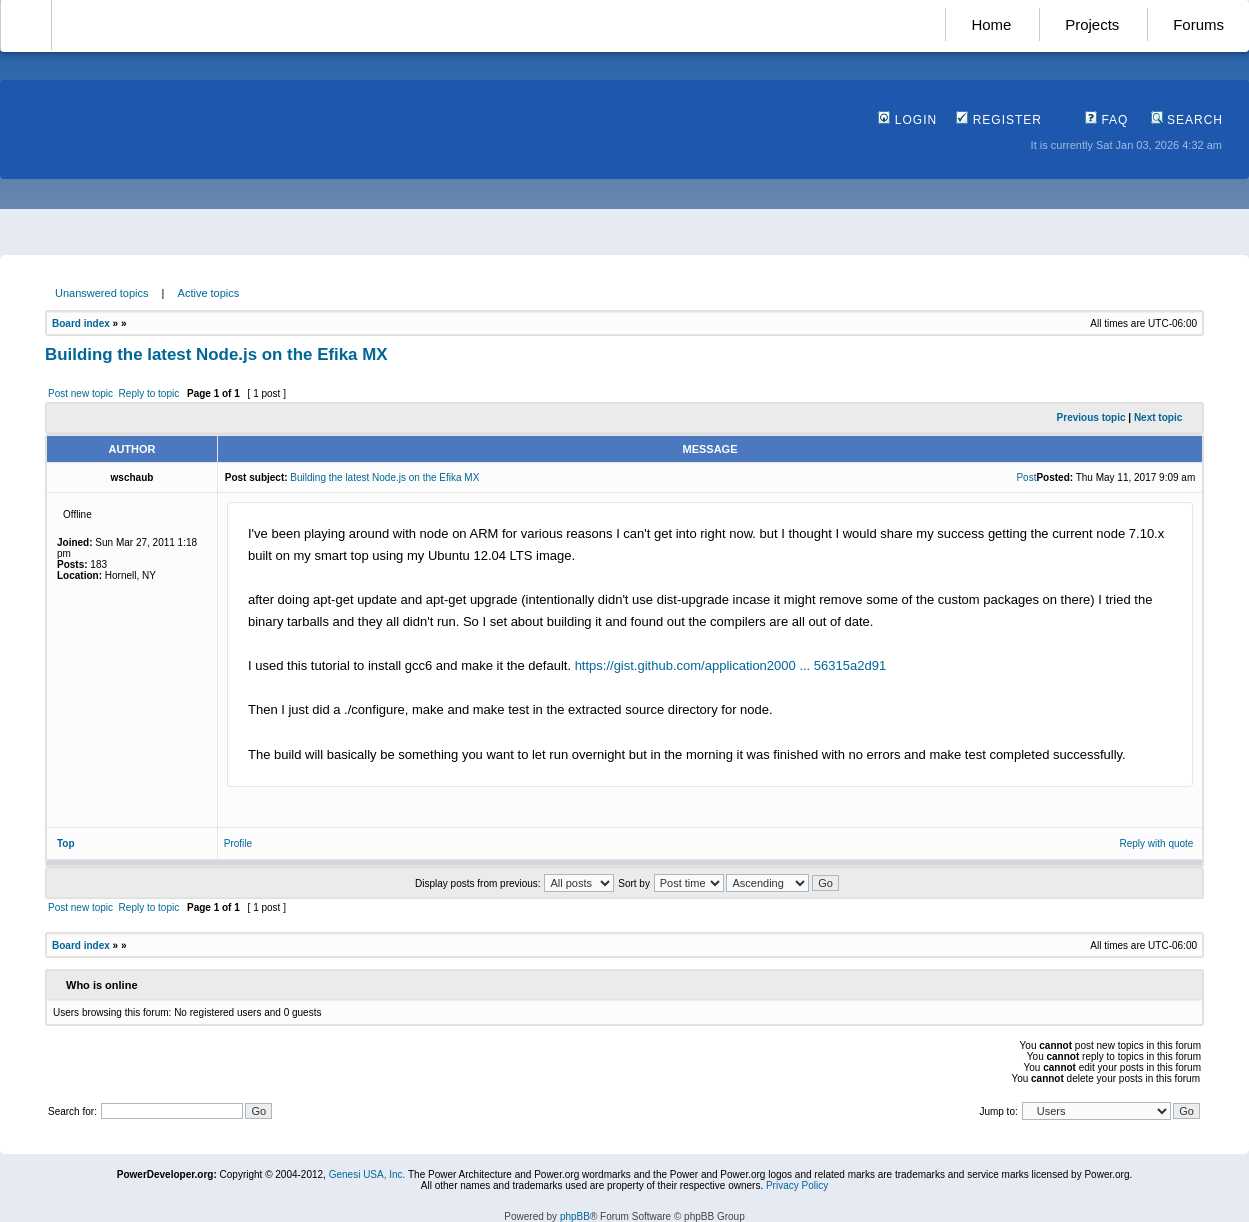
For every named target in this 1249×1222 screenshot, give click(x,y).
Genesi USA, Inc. (367, 1174)
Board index (81, 323)
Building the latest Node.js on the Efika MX (216, 354)
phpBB (575, 1216)
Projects (1092, 24)
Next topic (1158, 417)
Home (991, 24)
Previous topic (1091, 417)
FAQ (1106, 120)
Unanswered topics (102, 293)
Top (66, 843)
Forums (1198, 24)
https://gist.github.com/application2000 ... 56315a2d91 (731, 665)
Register (999, 120)
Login (907, 120)
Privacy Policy (797, 1185)
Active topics (209, 293)
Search (1187, 120)
